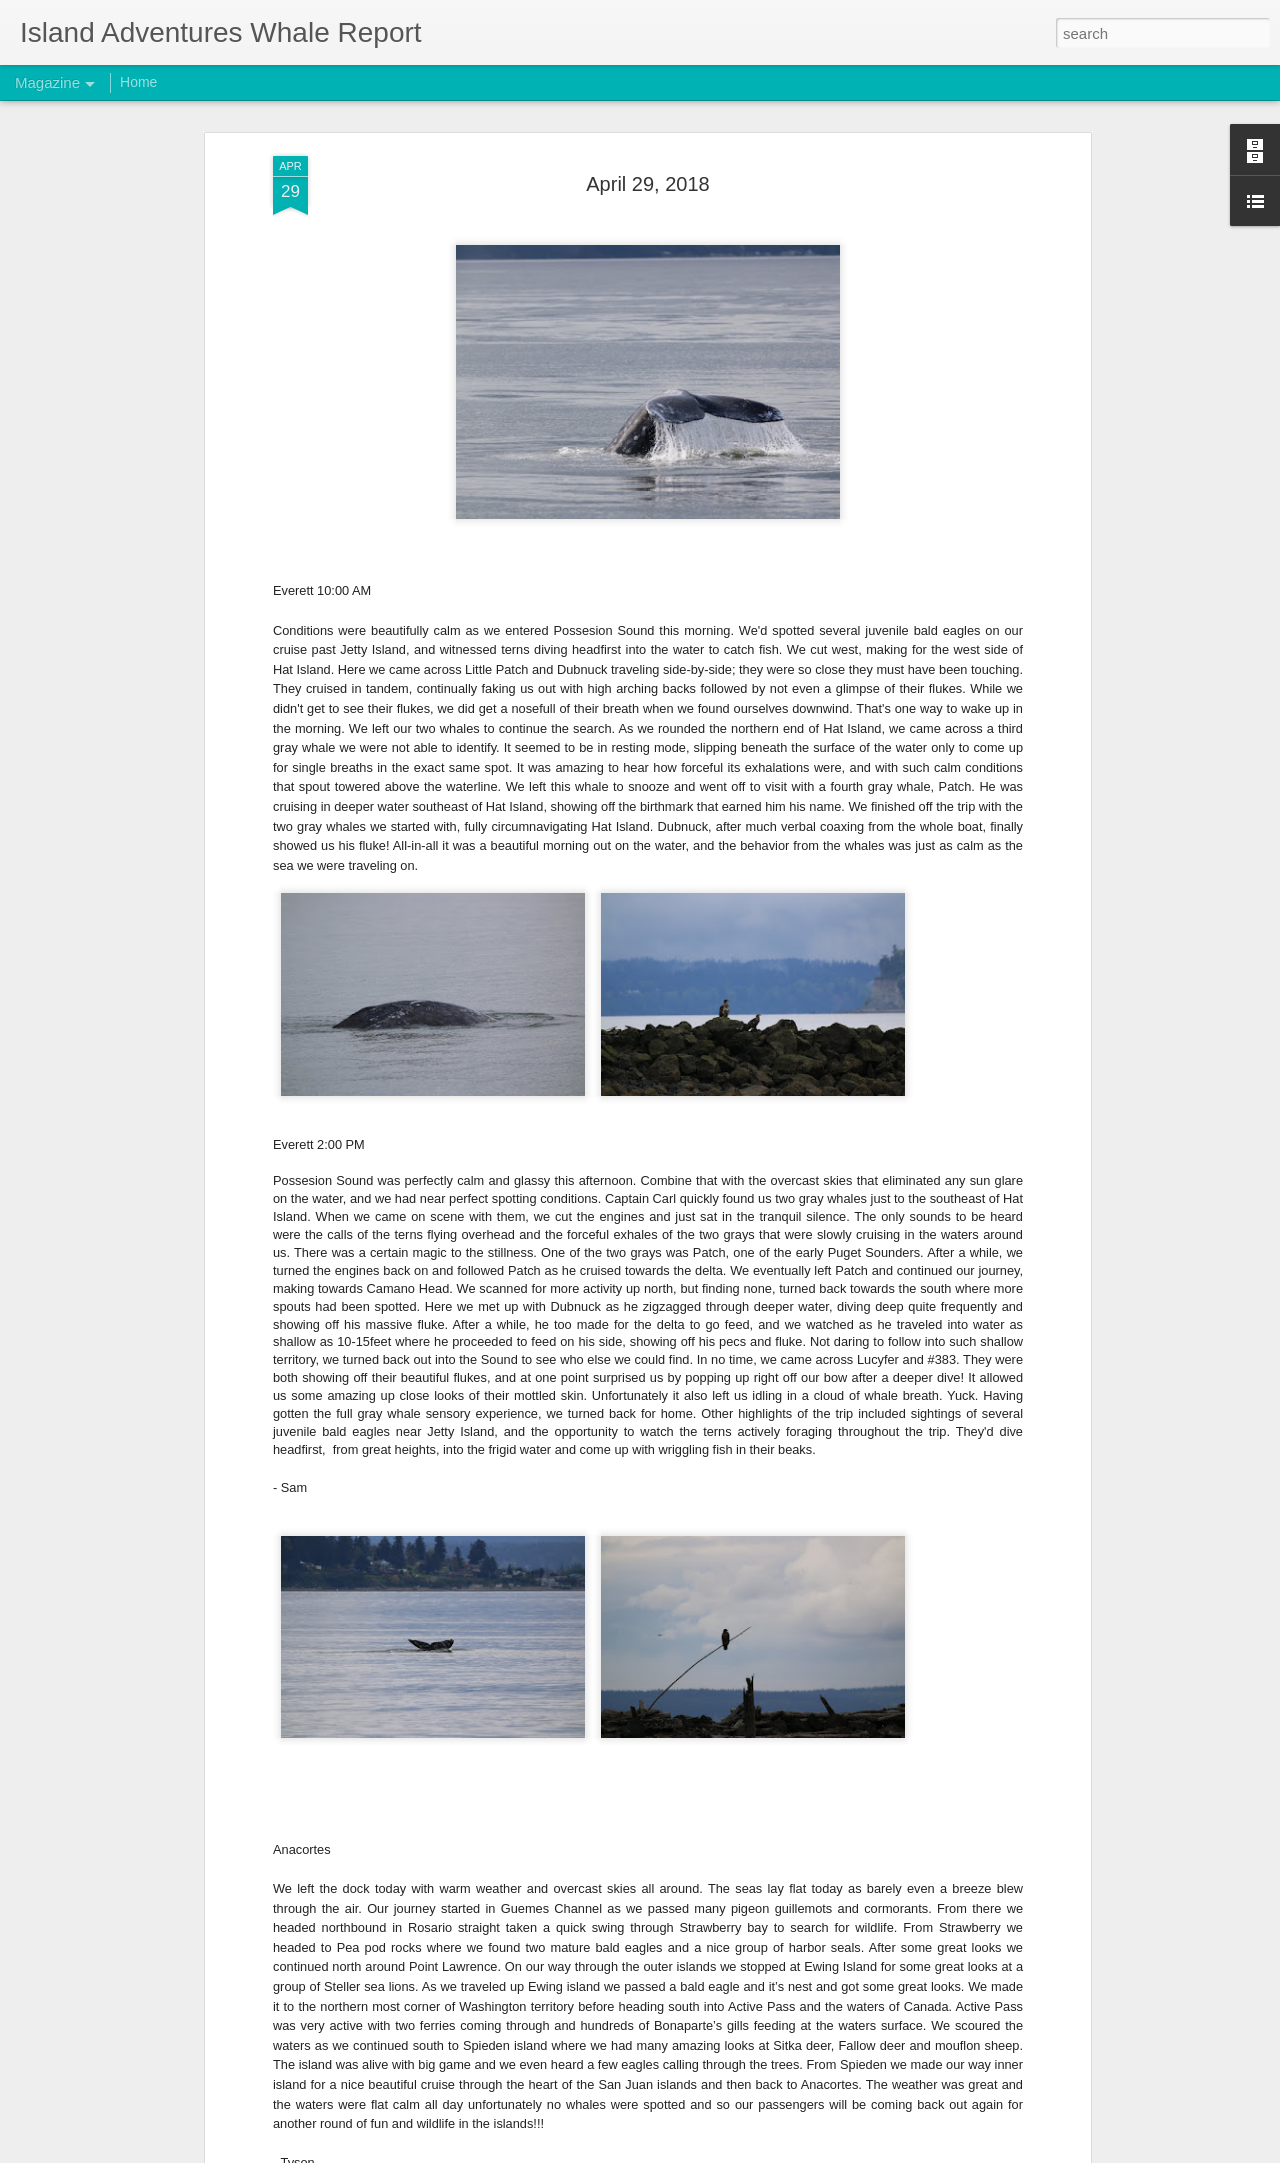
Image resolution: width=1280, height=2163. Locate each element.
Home (138, 82)
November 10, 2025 (509, 1686)
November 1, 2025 (505, 1913)
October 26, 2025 (501, 2140)
